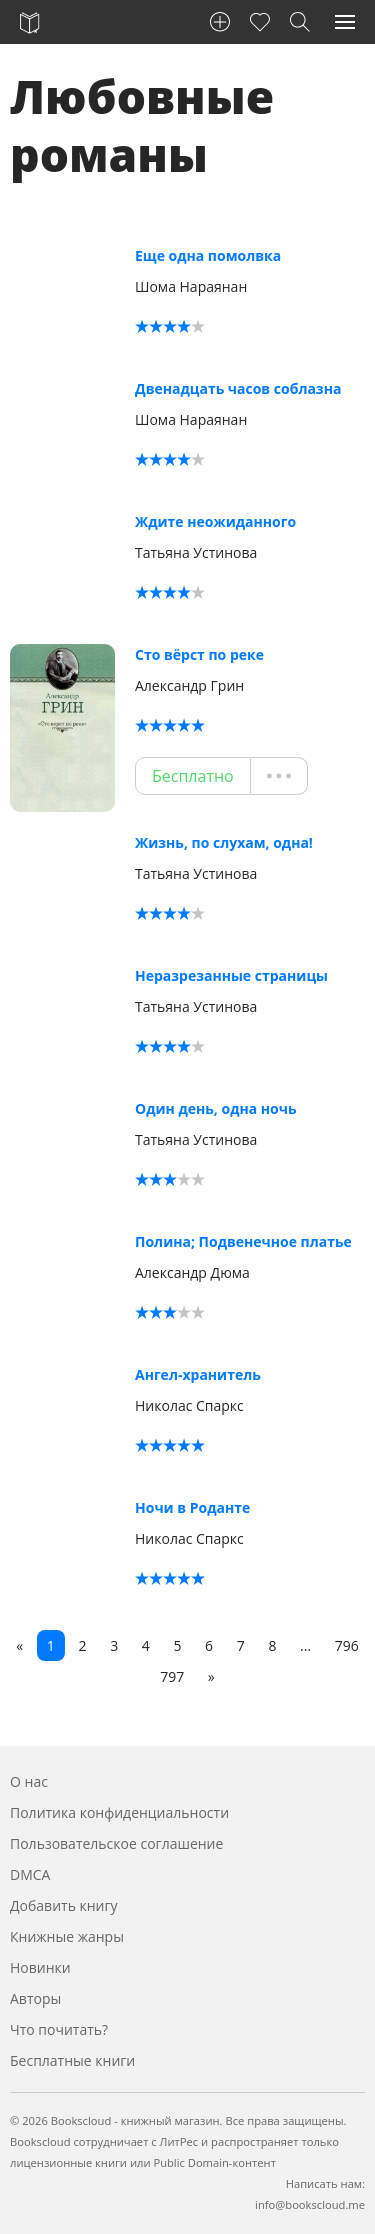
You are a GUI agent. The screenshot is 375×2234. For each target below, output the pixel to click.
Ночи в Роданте (192, 1507)
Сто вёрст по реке (199, 654)
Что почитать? (59, 2029)
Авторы (35, 1998)
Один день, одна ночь (216, 1108)
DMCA (30, 1874)
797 (172, 1676)
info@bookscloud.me (310, 2204)
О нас (29, 1781)
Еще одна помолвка (208, 255)
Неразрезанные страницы (231, 975)
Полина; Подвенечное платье (243, 1241)
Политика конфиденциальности (119, 1812)
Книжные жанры (67, 1936)
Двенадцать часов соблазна (238, 388)
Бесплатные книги (72, 2060)
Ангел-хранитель (198, 1374)
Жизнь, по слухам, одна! (224, 842)
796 (347, 1645)
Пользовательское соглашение (116, 1843)
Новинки (40, 1967)
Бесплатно (193, 776)
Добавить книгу (64, 1905)
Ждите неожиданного (215, 521)
